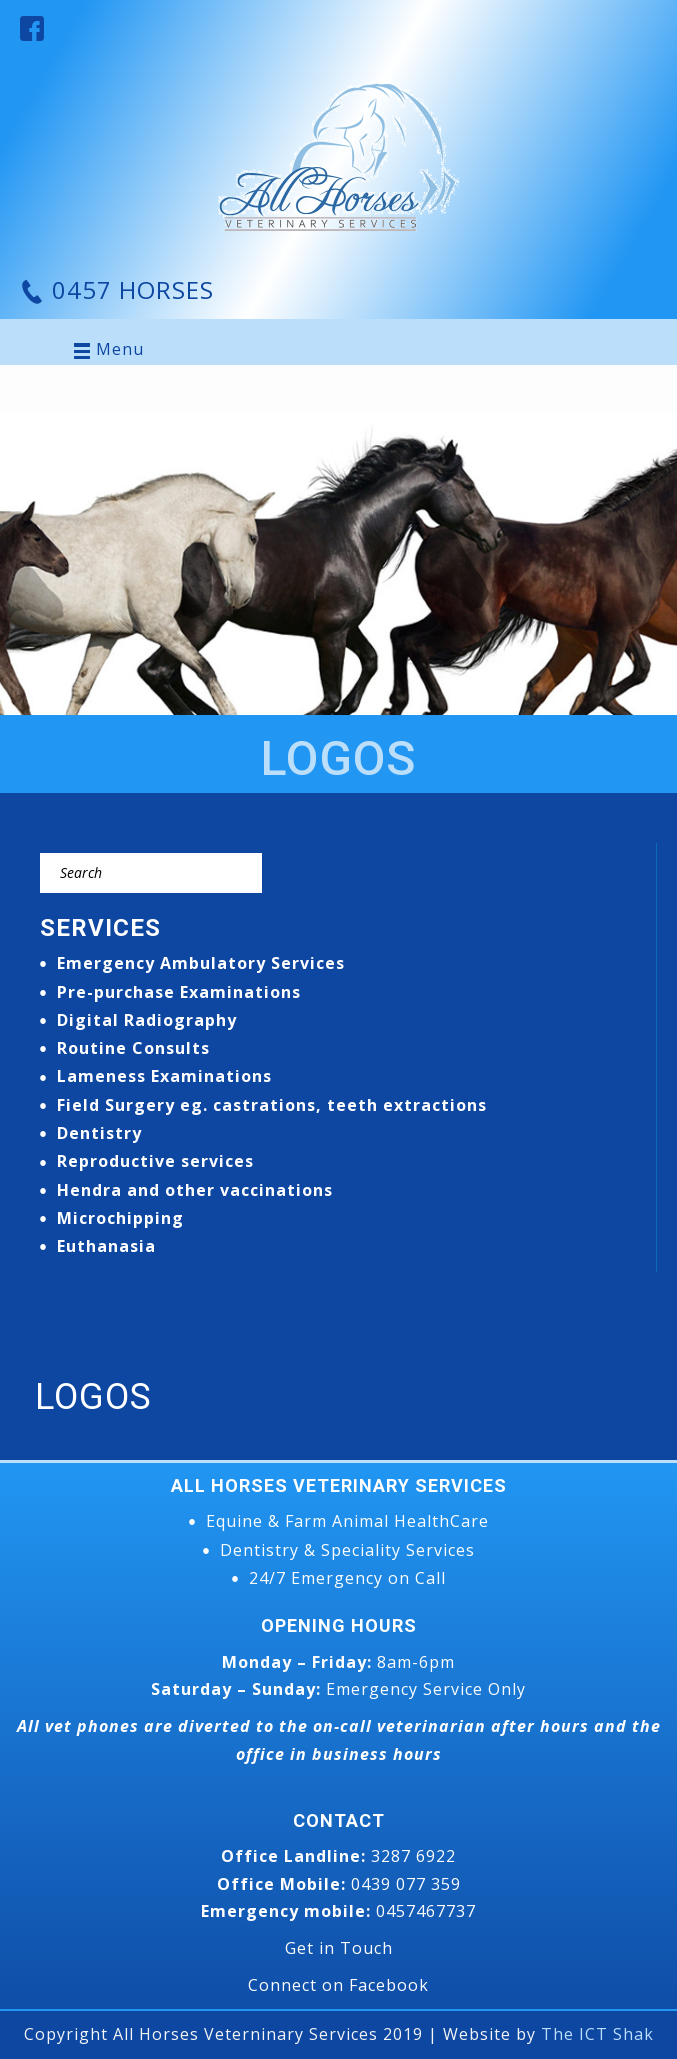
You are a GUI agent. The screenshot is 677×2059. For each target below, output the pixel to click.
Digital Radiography (147, 1020)
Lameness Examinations (164, 1076)
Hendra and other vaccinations (195, 1190)
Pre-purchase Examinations (179, 992)
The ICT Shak (597, 2034)
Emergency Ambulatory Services (201, 963)
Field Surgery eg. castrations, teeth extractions (272, 1105)
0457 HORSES (129, 289)
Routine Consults (133, 1048)
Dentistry (99, 1133)
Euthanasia (106, 1246)
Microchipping (120, 1218)
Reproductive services (155, 1161)
